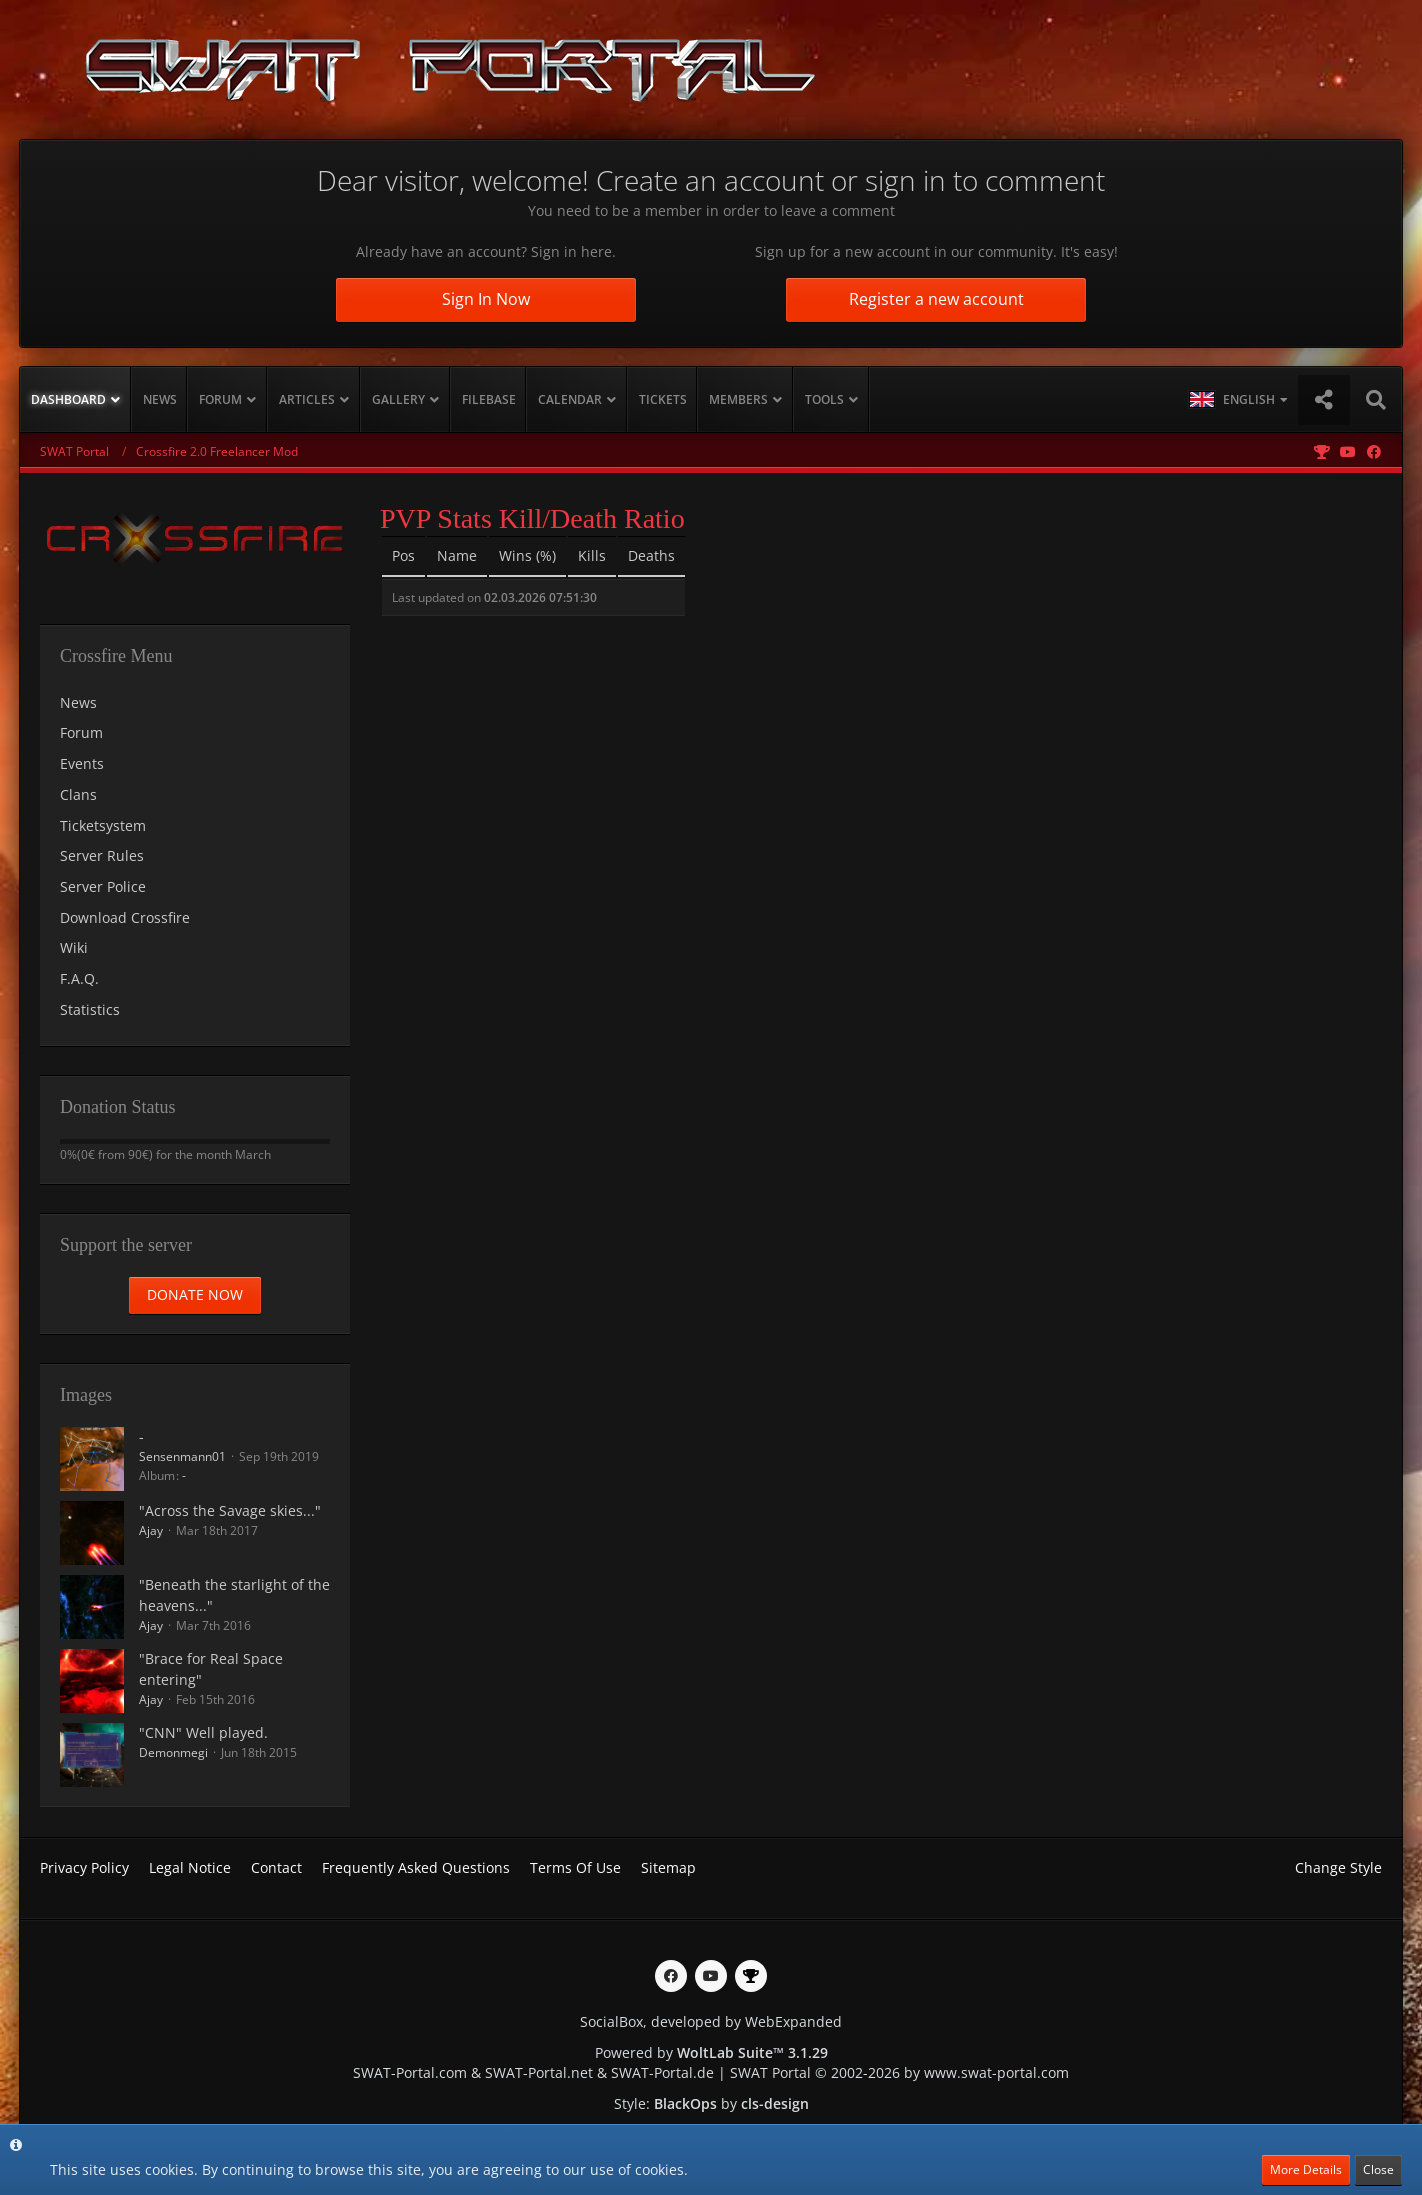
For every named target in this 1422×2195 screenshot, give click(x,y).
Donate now (195, 1294)
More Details (1306, 2169)
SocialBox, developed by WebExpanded (711, 2021)
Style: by (711, 2103)
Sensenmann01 (182, 1456)
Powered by (711, 2052)
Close (1378, 2169)
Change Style (1338, 1867)
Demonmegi (173, 1752)
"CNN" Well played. (203, 1732)
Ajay (151, 1530)
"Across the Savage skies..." (230, 1510)
